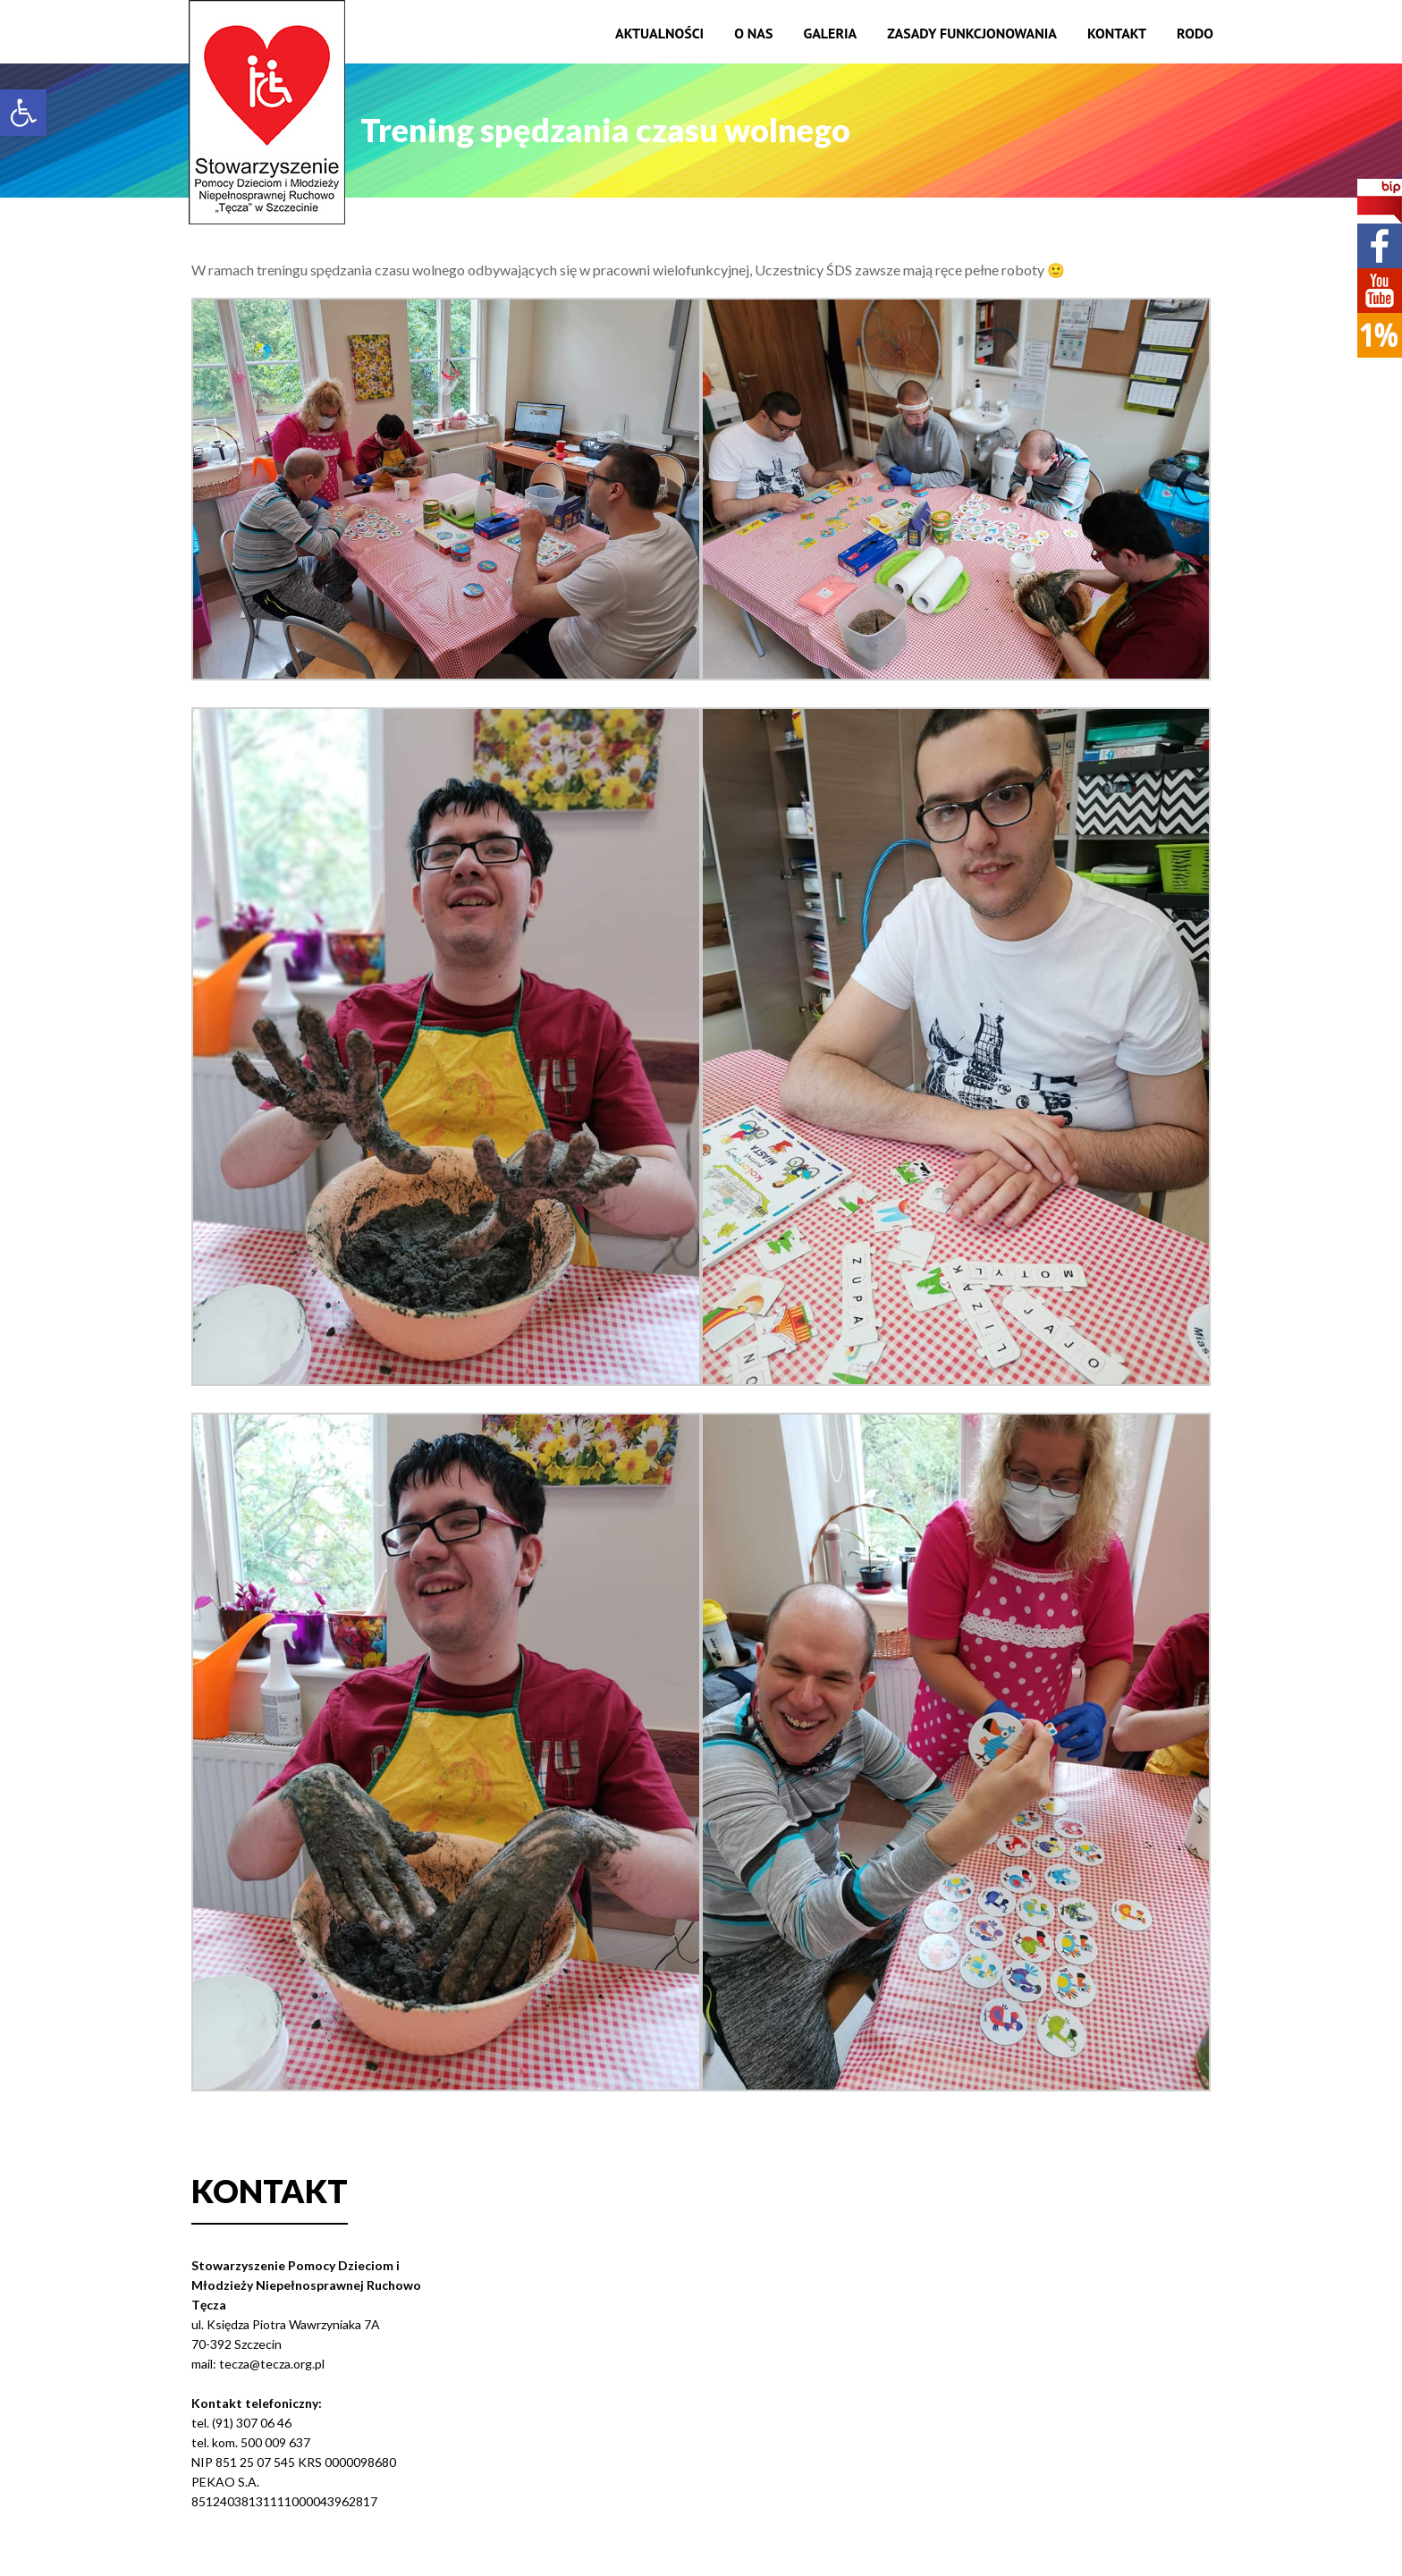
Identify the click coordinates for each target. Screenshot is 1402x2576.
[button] (23, 112)
